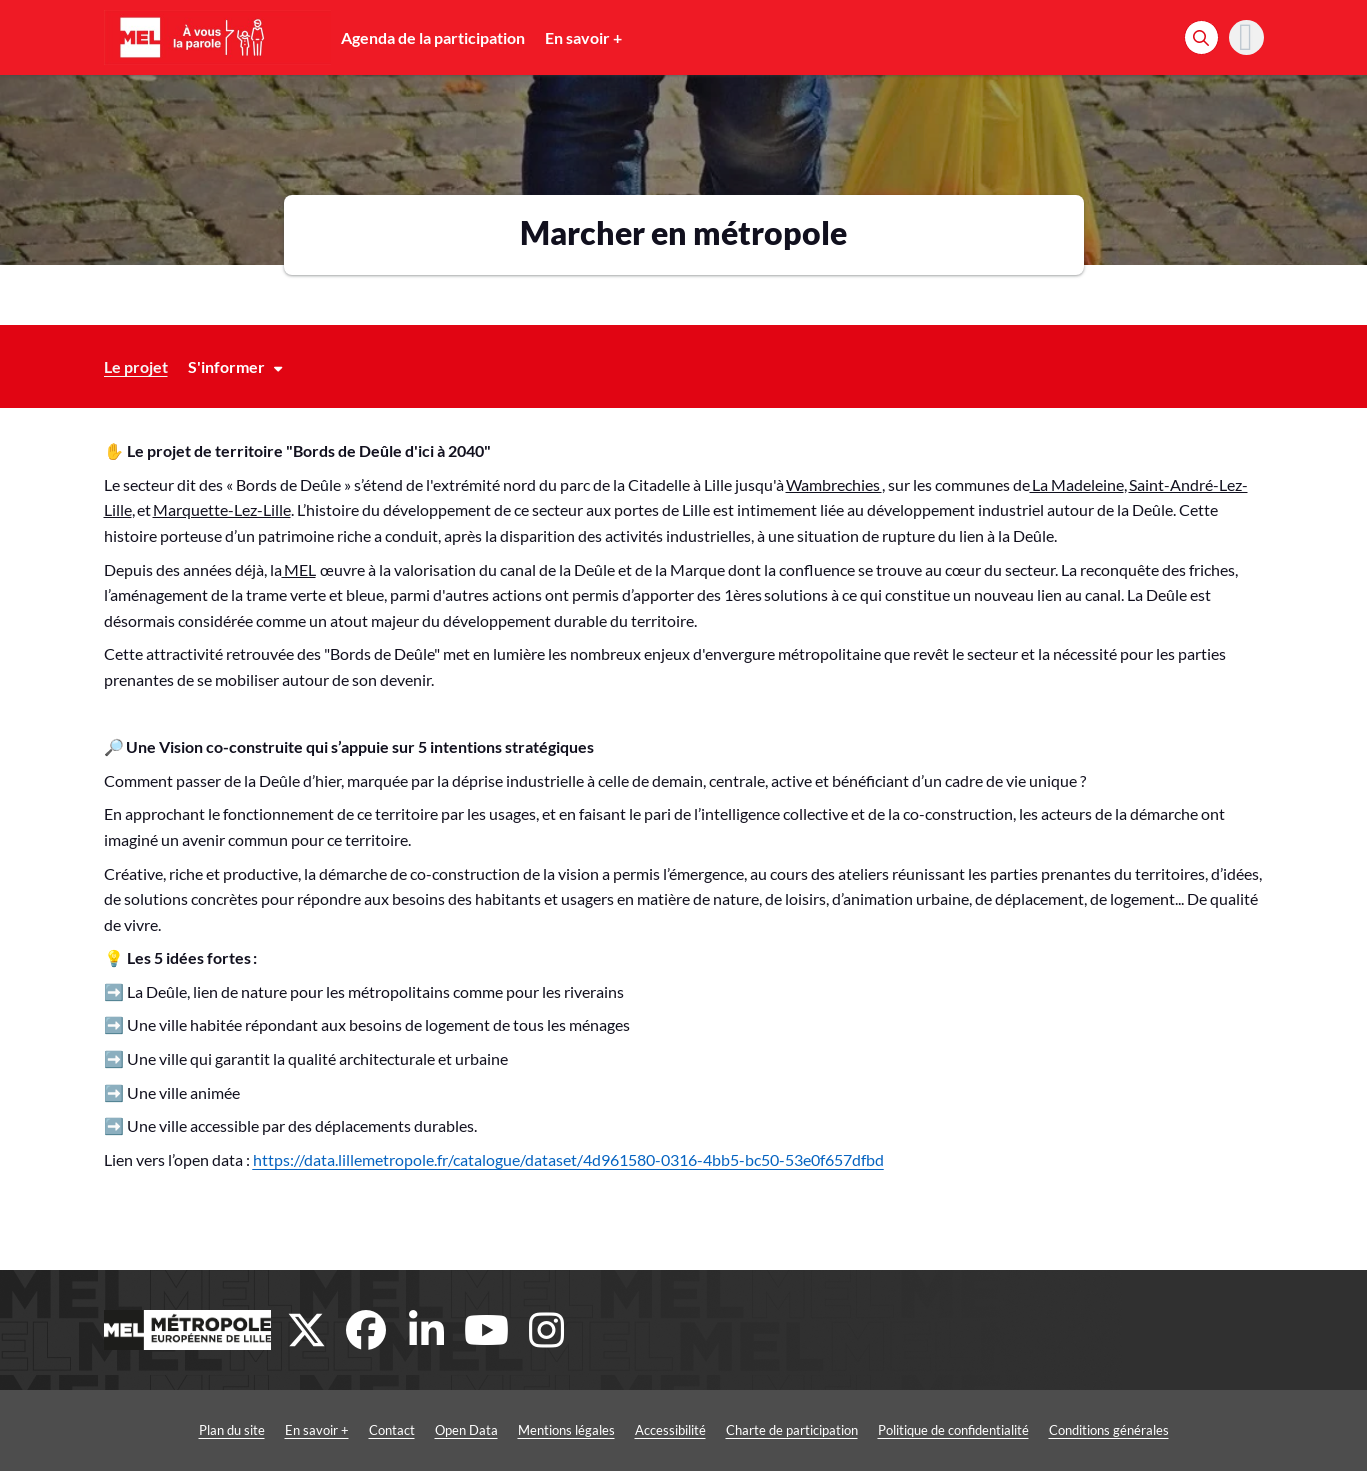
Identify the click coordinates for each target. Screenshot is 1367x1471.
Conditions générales (1109, 1430)
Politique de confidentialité (953, 1430)
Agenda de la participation (433, 37)
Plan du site (232, 1430)
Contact (392, 1430)
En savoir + (583, 37)
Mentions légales (566, 1430)
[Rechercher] (1201, 37)
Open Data (466, 1430)
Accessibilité (670, 1430)
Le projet (136, 366)
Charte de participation (792, 1430)
